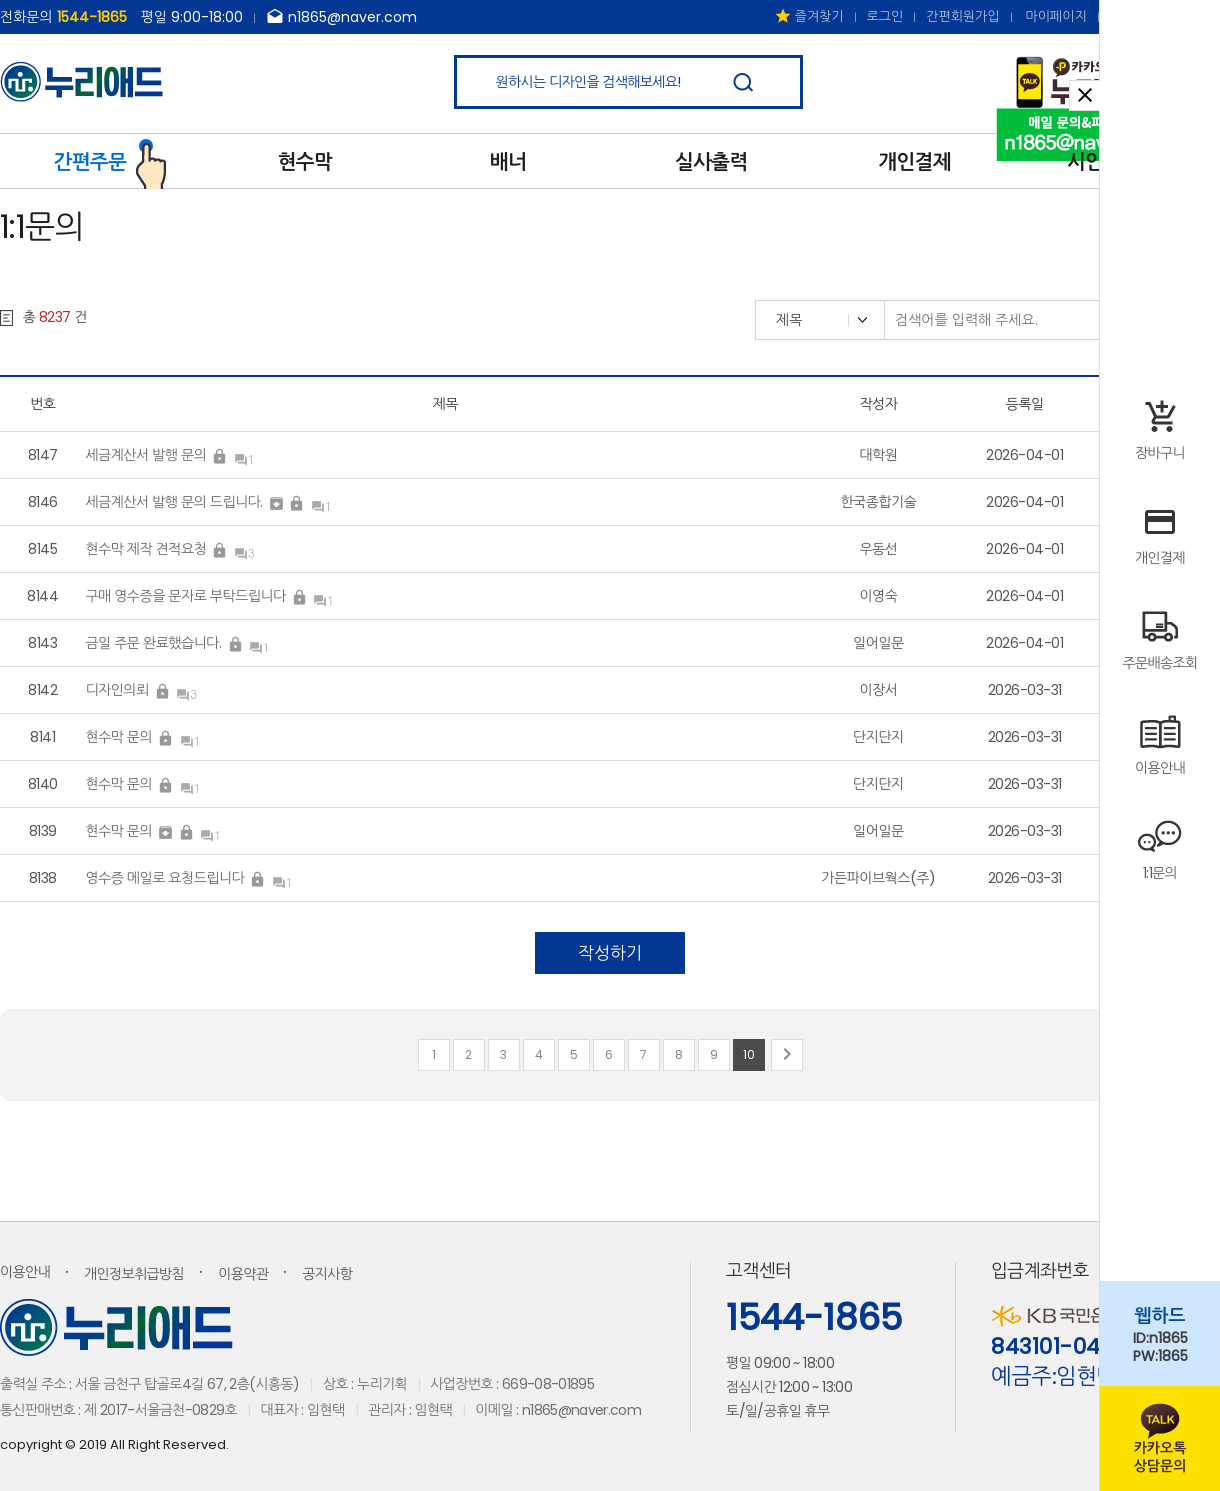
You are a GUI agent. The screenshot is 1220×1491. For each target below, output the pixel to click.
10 (749, 1054)
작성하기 (610, 953)
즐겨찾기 (809, 16)
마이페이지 (1056, 16)
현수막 (305, 162)
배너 (508, 162)
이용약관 (243, 1274)
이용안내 (25, 1272)
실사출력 (711, 162)
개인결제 (914, 162)
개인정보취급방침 (134, 1274)
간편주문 (110, 160)
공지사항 (327, 1274)
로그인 (885, 16)
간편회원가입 (962, 16)
